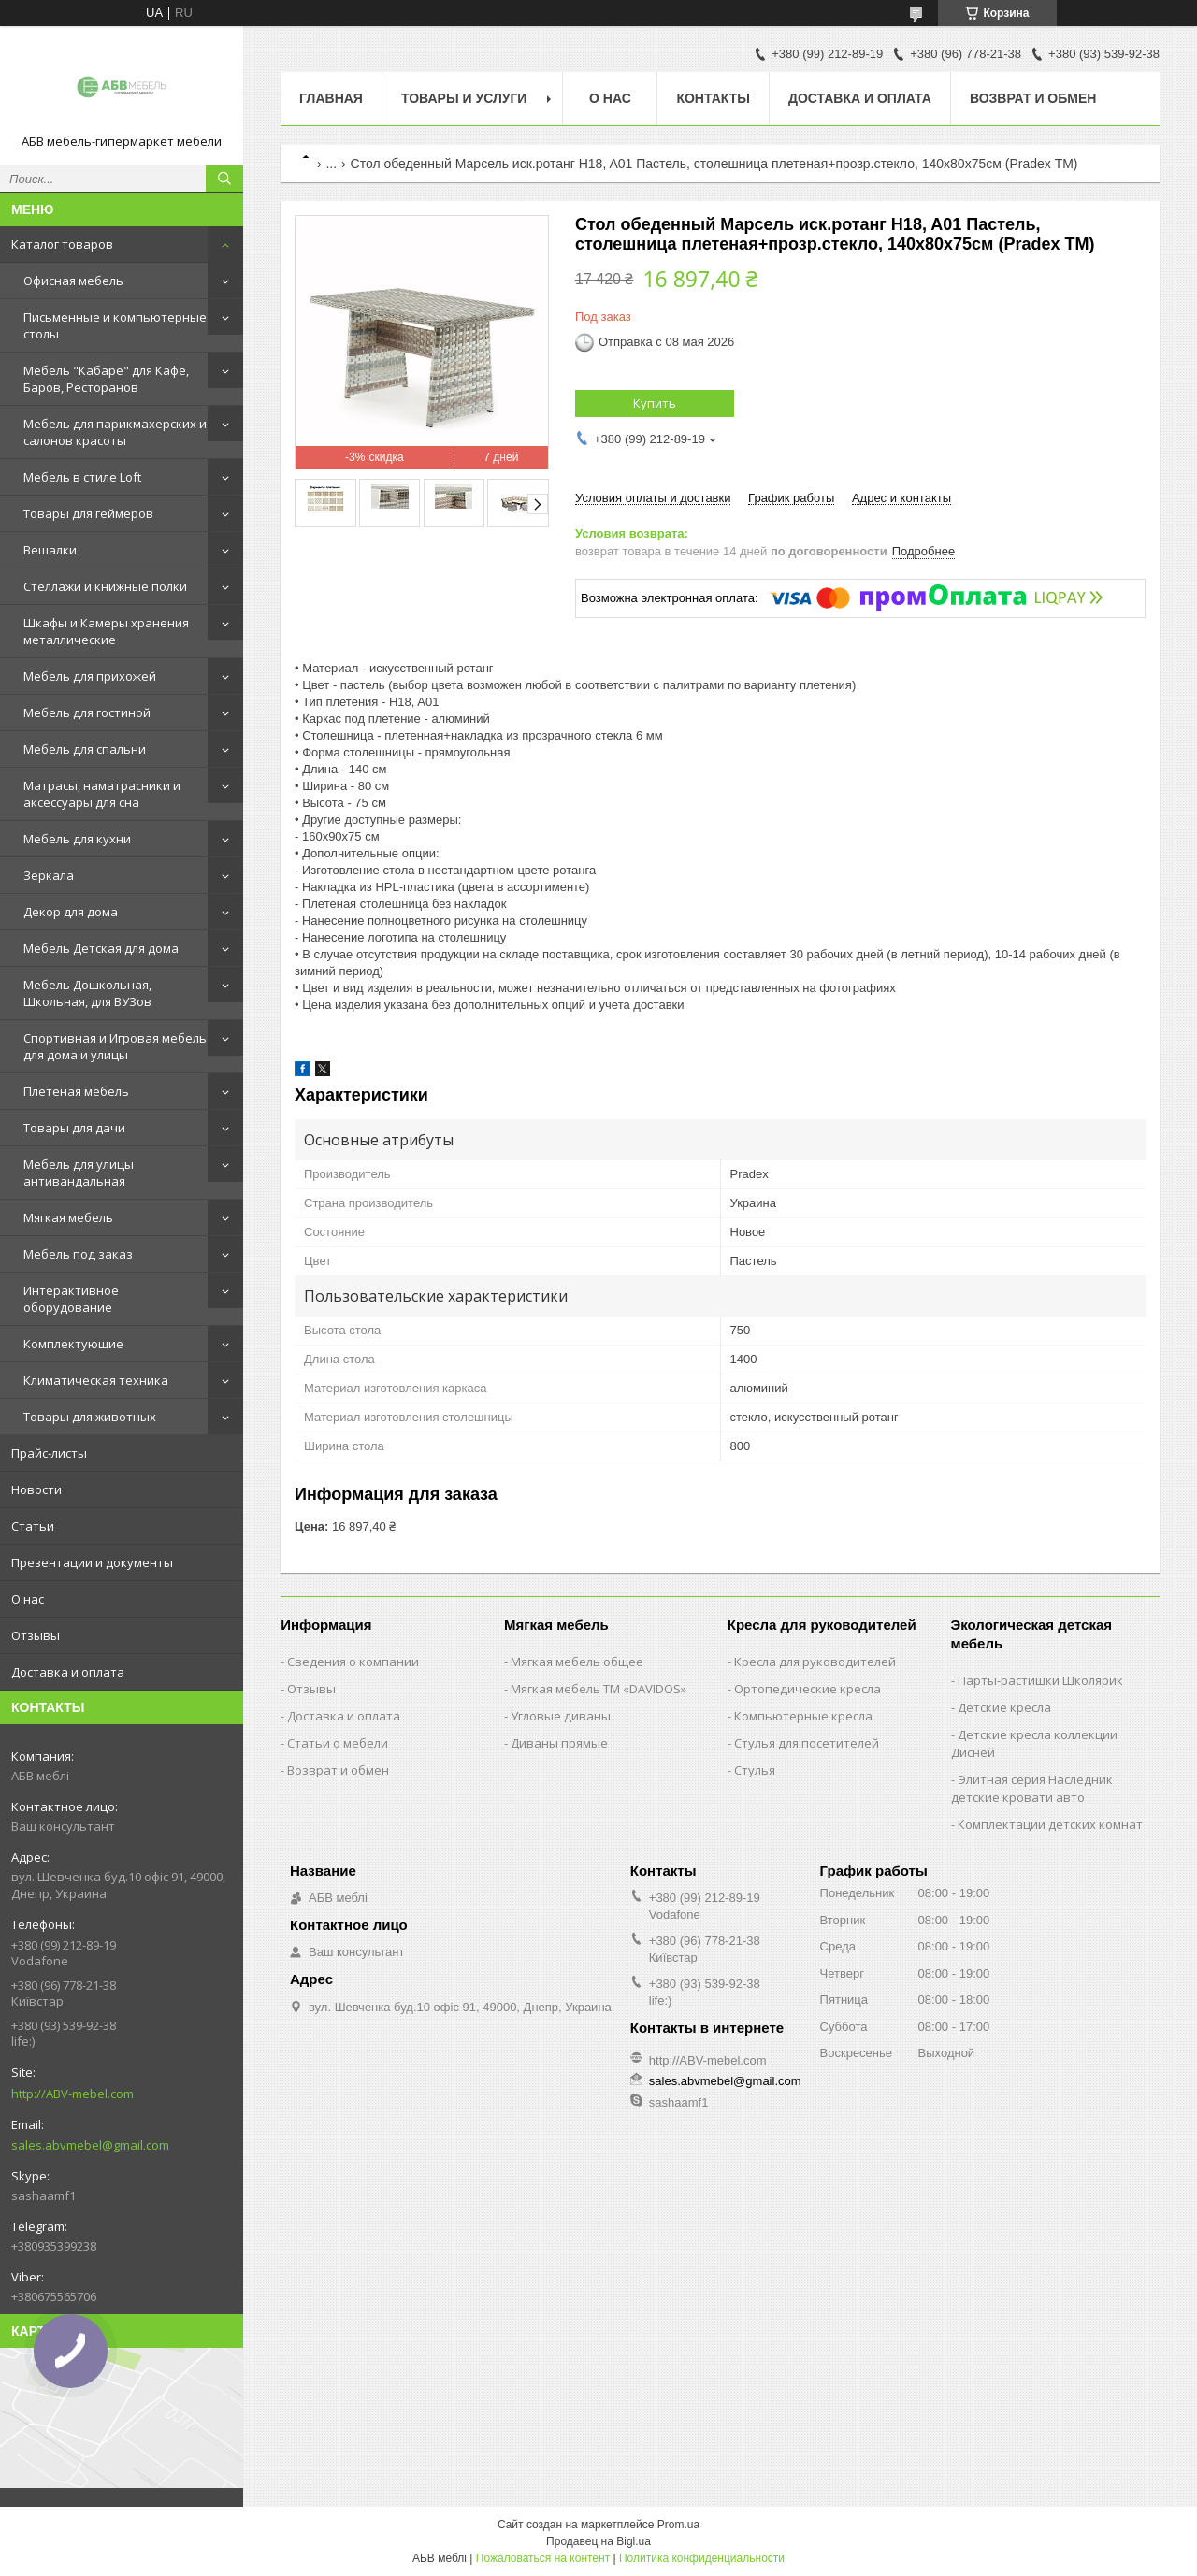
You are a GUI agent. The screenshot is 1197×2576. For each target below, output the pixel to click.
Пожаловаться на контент (543, 2558)
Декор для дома (70, 911)
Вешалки (50, 549)
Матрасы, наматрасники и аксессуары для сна (101, 794)
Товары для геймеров (88, 513)
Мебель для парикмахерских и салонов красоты (115, 432)
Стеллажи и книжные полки (105, 586)
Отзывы (35, 1635)
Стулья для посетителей (806, 1742)
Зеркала (48, 875)
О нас (27, 1598)
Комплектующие (73, 1343)
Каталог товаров (62, 244)
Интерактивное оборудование (71, 1299)
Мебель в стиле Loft (82, 476)
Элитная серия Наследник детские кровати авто (1032, 1788)
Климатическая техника (95, 1380)
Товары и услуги (464, 98)
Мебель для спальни (84, 749)
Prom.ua (678, 2524)
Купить (654, 403)
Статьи (32, 1526)
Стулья (754, 1770)
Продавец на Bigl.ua (598, 2541)
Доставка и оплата (67, 1671)
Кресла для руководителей (815, 1661)
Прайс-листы (49, 1453)
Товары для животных (89, 1416)
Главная (331, 98)
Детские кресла (1004, 1707)
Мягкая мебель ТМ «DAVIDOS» (598, 1688)
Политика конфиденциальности (702, 2558)
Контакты (712, 98)
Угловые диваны (561, 1715)
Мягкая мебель (68, 1217)
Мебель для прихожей (89, 676)
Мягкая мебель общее (577, 1661)
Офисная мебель (73, 280)
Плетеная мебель (76, 1091)
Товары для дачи (74, 1127)
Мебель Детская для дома (101, 948)
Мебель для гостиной (87, 712)
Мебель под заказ (78, 1253)
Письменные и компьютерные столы (115, 325)
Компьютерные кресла (803, 1715)
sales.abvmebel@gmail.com (90, 2145)
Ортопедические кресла (807, 1688)
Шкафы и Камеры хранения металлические (106, 631)
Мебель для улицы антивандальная (78, 1172)
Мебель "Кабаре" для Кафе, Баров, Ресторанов (106, 379)
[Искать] (224, 179)
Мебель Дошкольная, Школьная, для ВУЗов (87, 993)
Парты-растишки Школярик (1040, 1680)
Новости (36, 1489)
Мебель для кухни (77, 838)
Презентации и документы (92, 1562)
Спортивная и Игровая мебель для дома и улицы (115, 1046)
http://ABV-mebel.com (72, 2093)
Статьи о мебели (337, 1742)
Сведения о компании (353, 1661)
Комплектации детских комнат (1050, 1824)
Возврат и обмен (1033, 98)
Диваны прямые (559, 1742)
